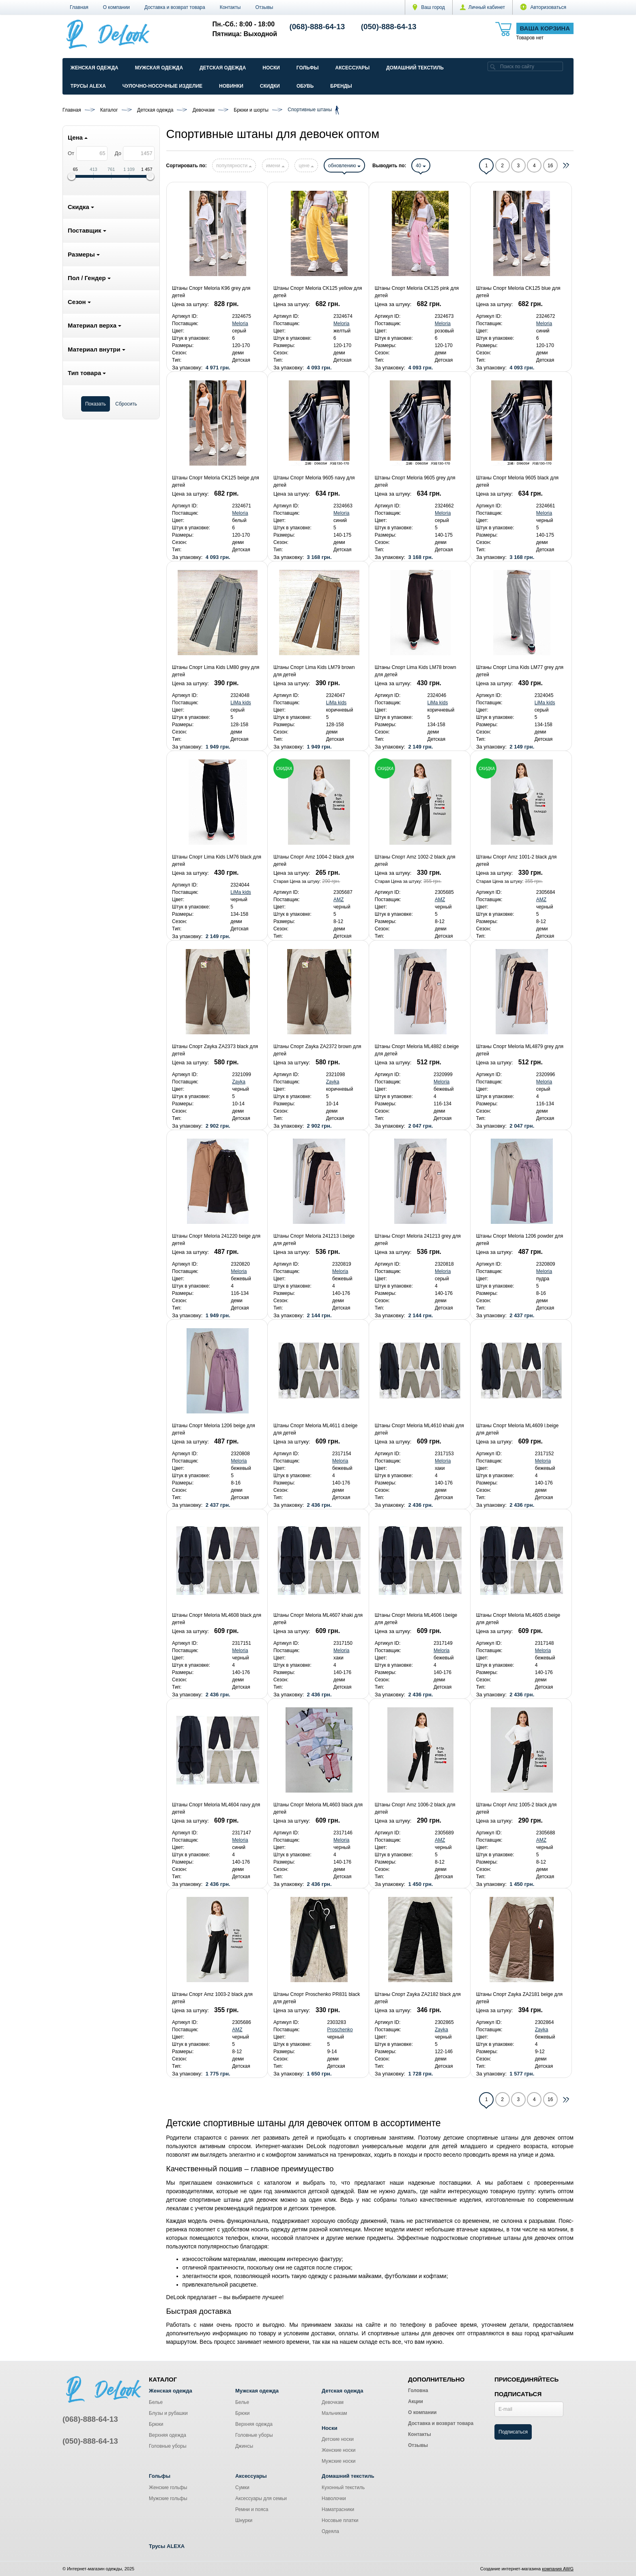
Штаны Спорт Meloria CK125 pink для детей (417, 291)
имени (275, 165)
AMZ (338, 899)
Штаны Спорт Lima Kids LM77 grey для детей (519, 670)
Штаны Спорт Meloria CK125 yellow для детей (317, 291)
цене (306, 165)
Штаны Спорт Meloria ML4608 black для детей (216, 1618)
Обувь (305, 86)
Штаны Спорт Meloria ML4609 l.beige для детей (517, 1429)
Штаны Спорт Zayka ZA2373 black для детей (215, 1050)
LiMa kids (240, 702)
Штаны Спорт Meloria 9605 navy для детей (314, 481)
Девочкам (333, 2402)
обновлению (344, 165)
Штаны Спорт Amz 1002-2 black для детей (415, 860)
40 (421, 165)
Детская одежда (223, 68)
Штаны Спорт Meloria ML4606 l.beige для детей (416, 1618)
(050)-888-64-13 (389, 26)
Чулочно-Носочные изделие (162, 86)
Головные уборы (168, 2446)
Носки (271, 68)
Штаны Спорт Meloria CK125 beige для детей (215, 481)
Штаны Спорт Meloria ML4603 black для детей (318, 1808)
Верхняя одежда (167, 2435)
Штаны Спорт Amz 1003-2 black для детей (212, 1997)
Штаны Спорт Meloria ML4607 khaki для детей (318, 1618)
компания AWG (558, 2568)
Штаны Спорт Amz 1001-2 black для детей (516, 860)
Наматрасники (338, 2509)
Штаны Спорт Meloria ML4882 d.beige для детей (417, 1050)
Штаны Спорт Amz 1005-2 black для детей (516, 1808)
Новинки (231, 86)
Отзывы (264, 7)
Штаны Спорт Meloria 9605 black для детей (517, 481)
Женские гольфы (168, 2487)
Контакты (230, 7)
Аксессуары (352, 68)
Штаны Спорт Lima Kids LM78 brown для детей (415, 670)
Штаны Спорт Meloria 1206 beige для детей (213, 1429)
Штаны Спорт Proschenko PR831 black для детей (316, 1997)
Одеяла (330, 2531)
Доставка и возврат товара (174, 7)
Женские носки (338, 2450)
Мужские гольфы (168, 2498)
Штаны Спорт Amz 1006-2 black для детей (415, 1808)
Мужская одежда (159, 68)
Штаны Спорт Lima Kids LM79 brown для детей (314, 670)
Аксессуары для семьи (261, 2498)
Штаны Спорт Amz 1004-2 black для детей (313, 860)
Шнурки (243, 2520)
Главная (79, 7)
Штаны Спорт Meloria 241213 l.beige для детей (314, 1239)
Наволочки (334, 2498)
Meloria (240, 323)
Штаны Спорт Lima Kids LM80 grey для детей (215, 670)
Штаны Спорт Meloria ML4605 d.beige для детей (518, 1618)
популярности (234, 165)
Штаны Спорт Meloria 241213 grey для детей (418, 1239)
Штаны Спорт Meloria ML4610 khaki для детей (419, 1429)
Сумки (242, 2487)
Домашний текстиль (415, 68)
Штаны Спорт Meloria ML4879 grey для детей (519, 1050)
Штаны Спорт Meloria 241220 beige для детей (216, 1239)
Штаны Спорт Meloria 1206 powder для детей (519, 1239)
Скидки (270, 86)
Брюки (156, 2424)
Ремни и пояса (251, 2509)
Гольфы (308, 68)
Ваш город (429, 7)
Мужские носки (339, 2461)
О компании (116, 7)
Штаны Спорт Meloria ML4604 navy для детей (216, 1808)
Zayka (238, 1082)
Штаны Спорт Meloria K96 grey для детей (211, 291)
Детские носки (338, 2439)
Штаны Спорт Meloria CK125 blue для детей (518, 291)
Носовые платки (340, 2520)
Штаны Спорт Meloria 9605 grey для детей (415, 481)
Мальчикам (334, 2413)
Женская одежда (94, 68)
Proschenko (339, 2029)
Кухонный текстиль (343, 2487)
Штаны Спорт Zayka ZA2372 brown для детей (317, 1050)
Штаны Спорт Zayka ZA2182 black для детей (418, 1997)
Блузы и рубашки (168, 2413)
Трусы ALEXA (88, 86)
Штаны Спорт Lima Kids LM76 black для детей (216, 860)
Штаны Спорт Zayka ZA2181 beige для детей (519, 1997)
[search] (493, 66)
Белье (156, 2402)
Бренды (341, 86)
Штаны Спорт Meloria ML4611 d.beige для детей (315, 1429)
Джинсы (244, 2446)
